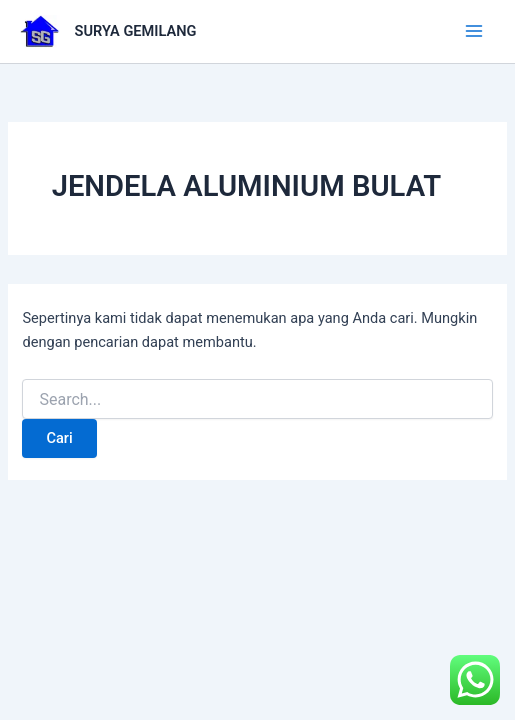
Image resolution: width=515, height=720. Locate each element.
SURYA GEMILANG (136, 31)
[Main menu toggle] (474, 31)
